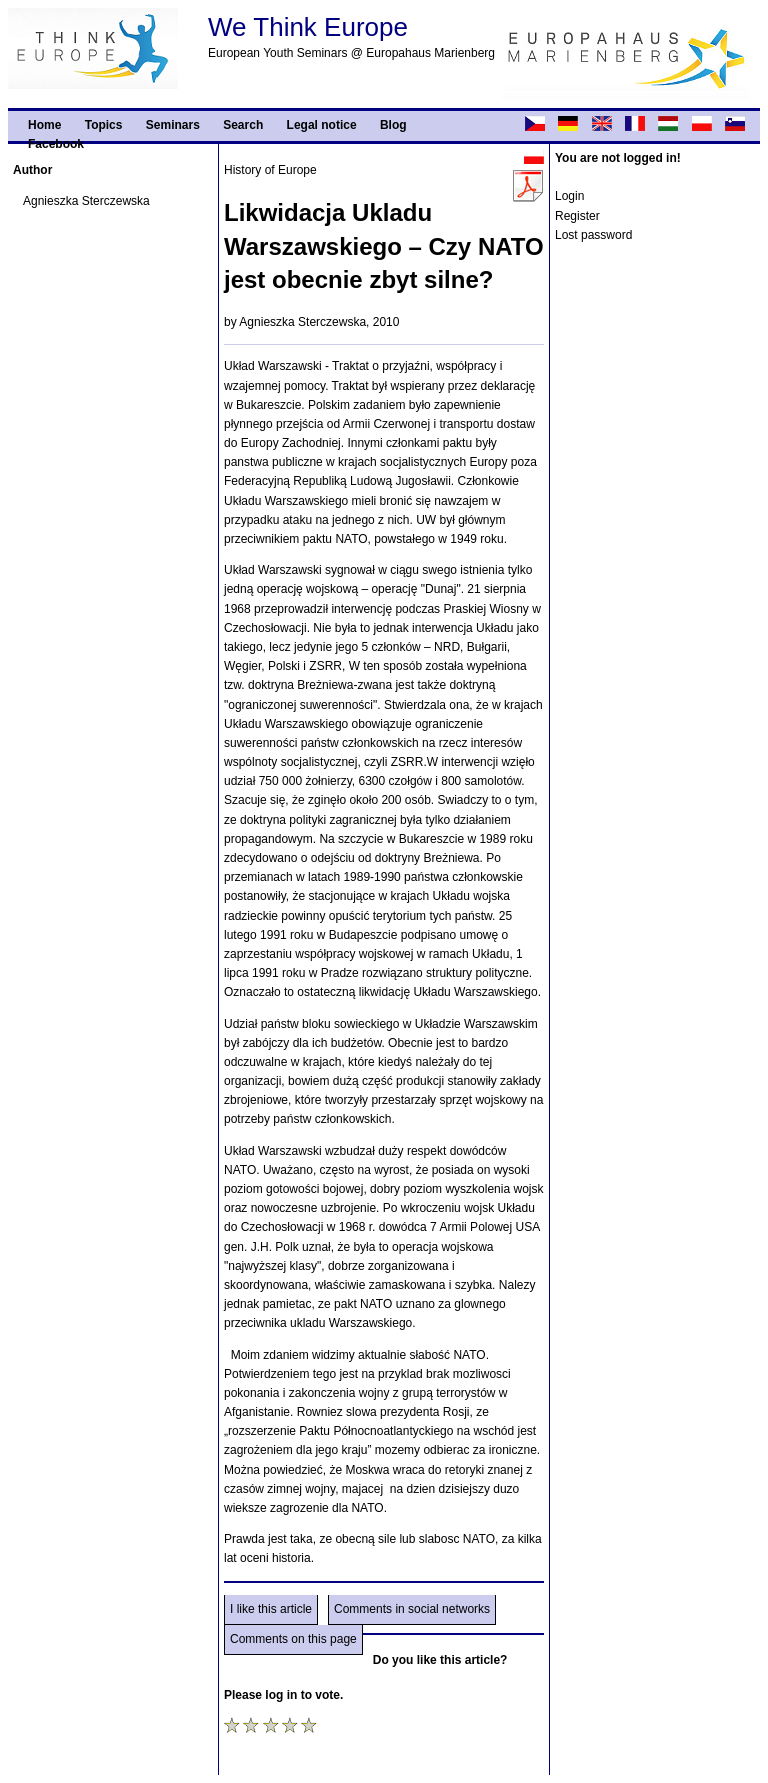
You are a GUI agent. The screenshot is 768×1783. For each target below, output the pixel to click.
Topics (104, 125)
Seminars (173, 125)
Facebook (56, 144)
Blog (393, 125)
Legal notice (322, 125)
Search (243, 125)
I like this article (271, 1609)
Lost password (593, 235)
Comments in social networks (412, 1609)
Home (44, 125)
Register (577, 216)
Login (569, 196)
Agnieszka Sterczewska (86, 201)
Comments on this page (293, 1639)
